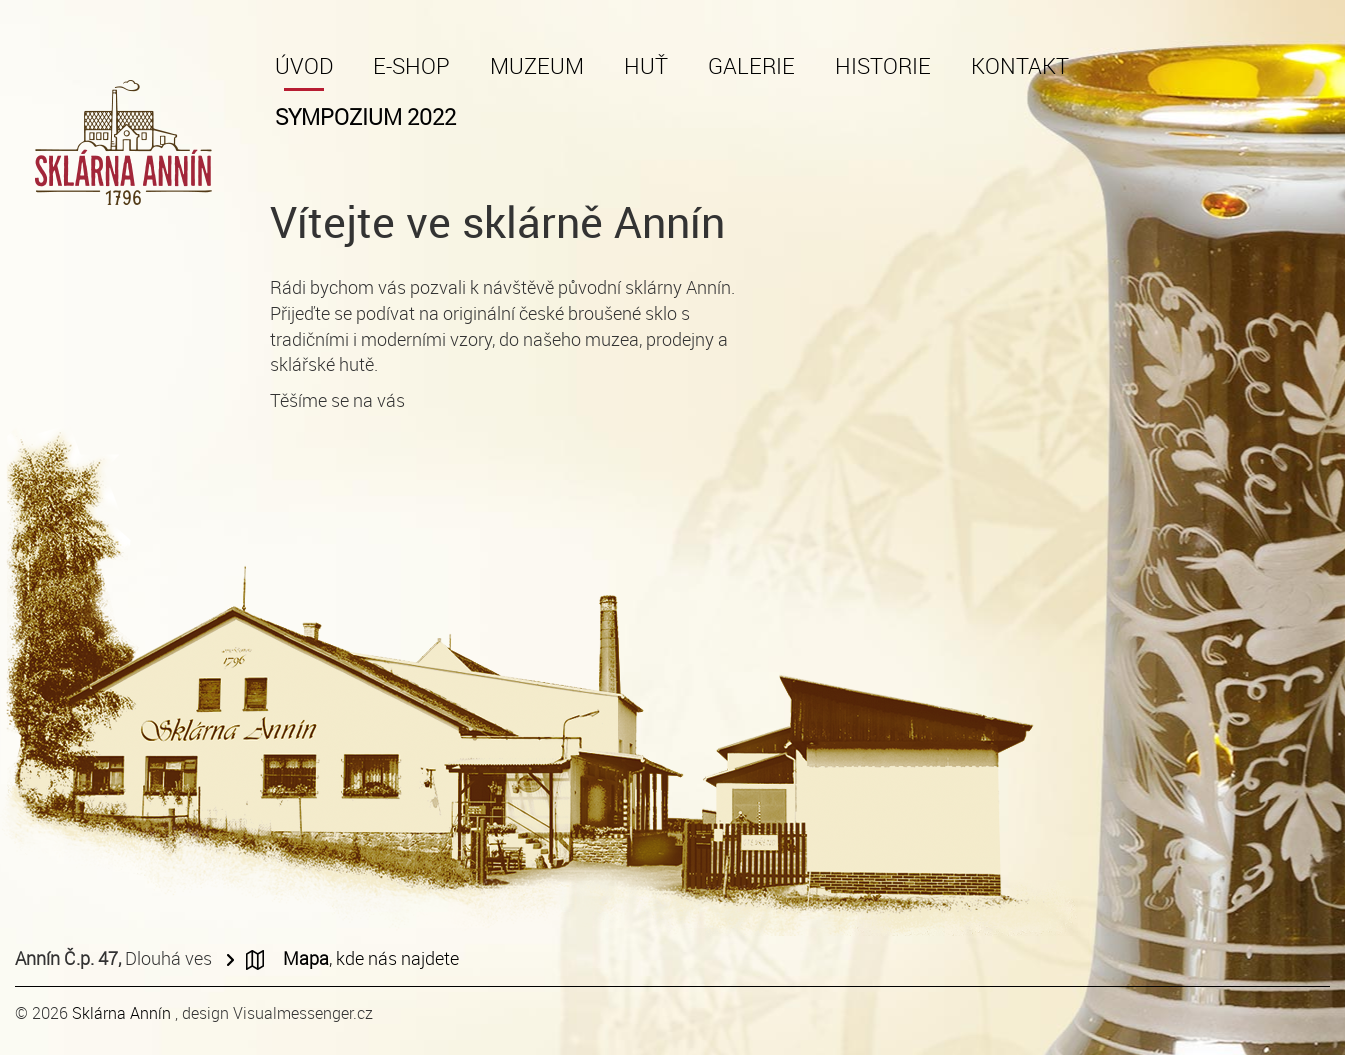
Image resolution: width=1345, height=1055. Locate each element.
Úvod (304, 65)
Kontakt (1020, 65)
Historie (883, 65)
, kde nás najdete (371, 958)
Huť (646, 65)
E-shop (411, 65)
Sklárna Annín (123, 1012)
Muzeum (537, 65)
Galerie (751, 65)
